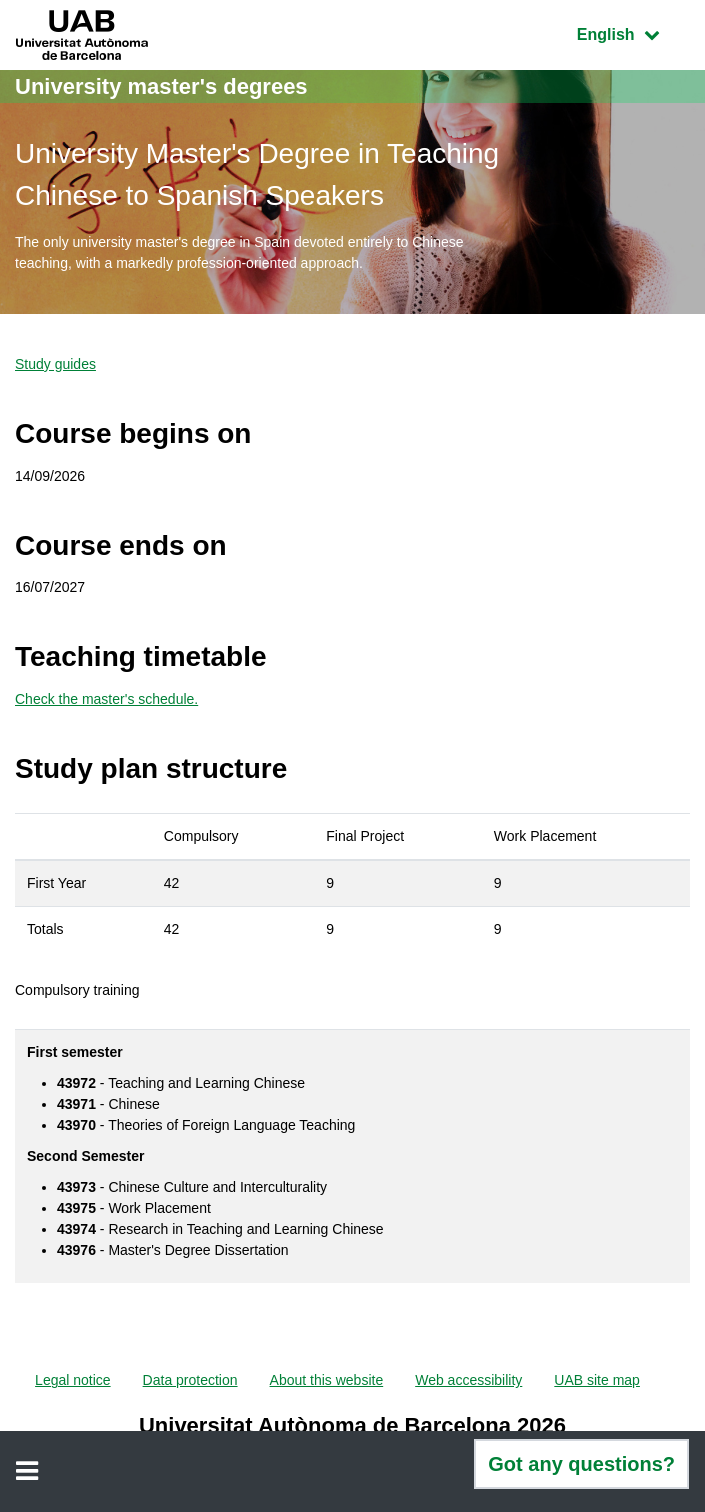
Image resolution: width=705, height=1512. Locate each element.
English (633, 32)
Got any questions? (581, 1464)
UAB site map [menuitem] (597, 1380)
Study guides (55, 364)
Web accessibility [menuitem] (468, 1380)
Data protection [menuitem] (190, 1380)
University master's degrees (161, 86)
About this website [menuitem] (327, 1380)
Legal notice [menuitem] (73, 1380)
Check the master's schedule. (106, 699)
